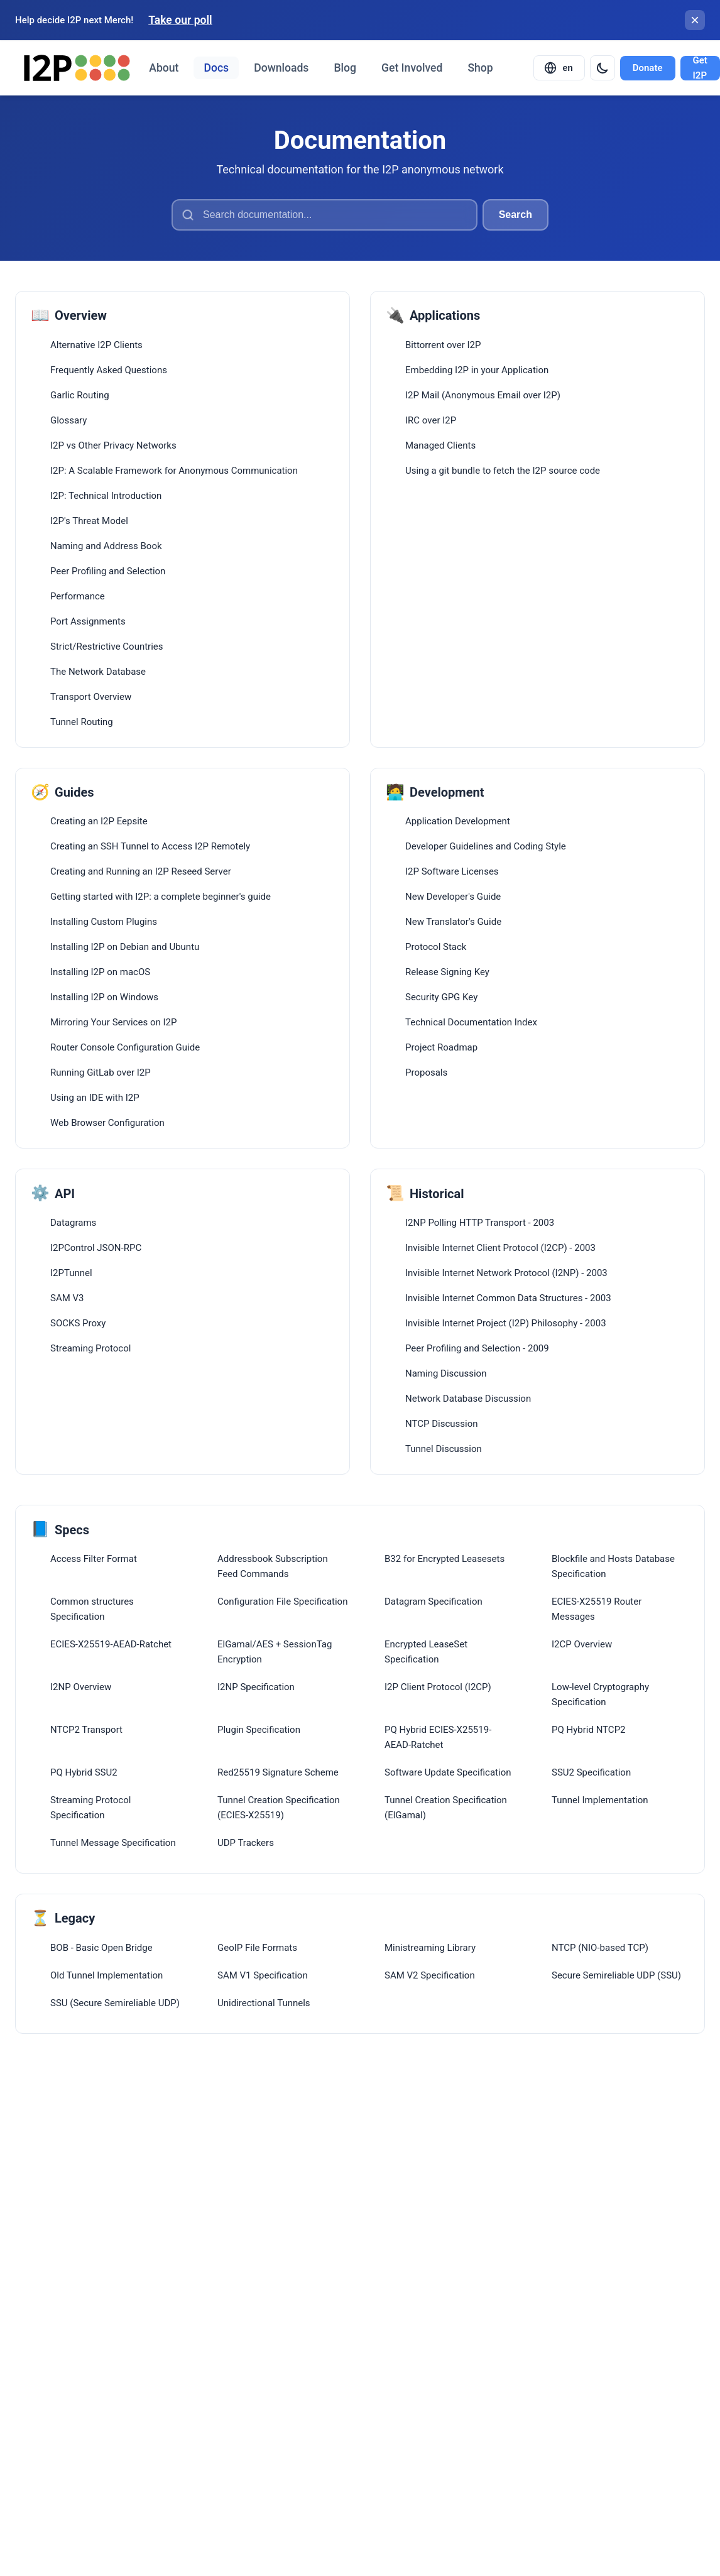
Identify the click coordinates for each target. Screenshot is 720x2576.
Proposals (426, 1072)
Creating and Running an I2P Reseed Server (140, 871)
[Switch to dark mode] (602, 67)
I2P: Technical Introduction (105, 495)
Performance (77, 596)
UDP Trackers (245, 1842)
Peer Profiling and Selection (107, 571)
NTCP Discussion (441, 1423)
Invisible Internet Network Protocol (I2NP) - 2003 (506, 1273)
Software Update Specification (448, 1772)
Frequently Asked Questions (108, 370)
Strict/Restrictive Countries (106, 646)
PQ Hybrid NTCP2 (589, 1729)
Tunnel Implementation (600, 1800)
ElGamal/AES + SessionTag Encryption (274, 1652)
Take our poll (180, 20)
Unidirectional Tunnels (263, 2003)
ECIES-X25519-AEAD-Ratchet (111, 1644)
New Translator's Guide (453, 921)
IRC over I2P (430, 420)
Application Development (457, 821)
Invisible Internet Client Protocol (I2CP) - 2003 (500, 1247)
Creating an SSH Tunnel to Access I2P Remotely (150, 846)
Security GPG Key (441, 997)
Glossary (68, 420)
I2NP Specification (256, 1687)
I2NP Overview (80, 1687)
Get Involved (411, 68)
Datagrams (73, 1222)
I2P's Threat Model (89, 521)
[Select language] (559, 67)
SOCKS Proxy (78, 1323)
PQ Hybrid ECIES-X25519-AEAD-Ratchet (438, 1737)
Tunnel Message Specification (113, 1842)
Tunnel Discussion (443, 1448)
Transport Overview (90, 696)
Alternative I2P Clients (96, 345)
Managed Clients (440, 445)
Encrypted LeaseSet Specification (426, 1652)
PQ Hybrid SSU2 (83, 1772)
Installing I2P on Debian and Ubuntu (124, 946)
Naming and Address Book (106, 546)
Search (515, 214)
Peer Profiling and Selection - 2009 (477, 1348)
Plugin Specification (258, 1729)
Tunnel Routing (81, 722)
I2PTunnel (71, 1273)
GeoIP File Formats (257, 1947)
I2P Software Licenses (452, 871)
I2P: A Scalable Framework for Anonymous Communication (174, 470)
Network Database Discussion (468, 1398)
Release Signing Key (447, 972)
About (163, 68)
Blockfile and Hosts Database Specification (613, 1566)
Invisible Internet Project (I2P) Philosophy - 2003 (505, 1323)
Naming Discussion (445, 1373)
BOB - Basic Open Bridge (101, 1947)
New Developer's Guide (453, 896)
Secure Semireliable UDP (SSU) (616, 1975)
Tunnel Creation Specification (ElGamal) (446, 1807)
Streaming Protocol (90, 1348)
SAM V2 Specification (430, 1975)
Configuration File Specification (282, 1601)
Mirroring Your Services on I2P (113, 1022)
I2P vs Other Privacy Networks (113, 445)
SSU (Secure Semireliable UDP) (115, 2003)
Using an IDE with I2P (94, 1097)
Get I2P (700, 68)
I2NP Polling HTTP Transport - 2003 (479, 1222)
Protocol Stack (435, 946)
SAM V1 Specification (262, 1975)
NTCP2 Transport (86, 1729)
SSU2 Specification (591, 1772)
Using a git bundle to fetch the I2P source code (502, 470)
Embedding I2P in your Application (476, 370)
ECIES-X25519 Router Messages (596, 1609)
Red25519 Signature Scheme (278, 1772)
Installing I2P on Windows (104, 997)
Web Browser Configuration (107, 1122)
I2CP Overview (582, 1644)
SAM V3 (67, 1298)
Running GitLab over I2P (100, 1072)
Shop (480, 68)
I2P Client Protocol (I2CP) (438, 1687)
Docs (216, 68)
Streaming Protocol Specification (90, 1807)
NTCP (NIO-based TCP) (600, 1947)
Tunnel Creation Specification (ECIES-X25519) (278, 1807)
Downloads (281, 68)
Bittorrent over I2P (443, 345)
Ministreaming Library (430, 1947)
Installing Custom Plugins (103, 921)
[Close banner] (695, 20)
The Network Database (98, 671)
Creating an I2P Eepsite (99, 821)
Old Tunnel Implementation (106, 1975)
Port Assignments (88, 621)
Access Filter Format (93, 1558)
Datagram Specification (434, 1601)
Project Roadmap (441, 1047)
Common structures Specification (92, 1609)
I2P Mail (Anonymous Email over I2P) (482, 395)
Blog (345, 68)
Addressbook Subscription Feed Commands (272, 1566)
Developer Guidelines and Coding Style (485, 846)
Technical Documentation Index (471, 1022)
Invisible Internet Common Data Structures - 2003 (508, 1298)
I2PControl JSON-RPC (95, 1247)
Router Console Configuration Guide (125, 1047)
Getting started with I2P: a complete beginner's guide (160, 896)
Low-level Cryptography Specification (600, 1694)
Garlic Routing (79, 395)
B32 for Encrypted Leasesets (445, 1558)
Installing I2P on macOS (100, 972)
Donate (648, 68)
